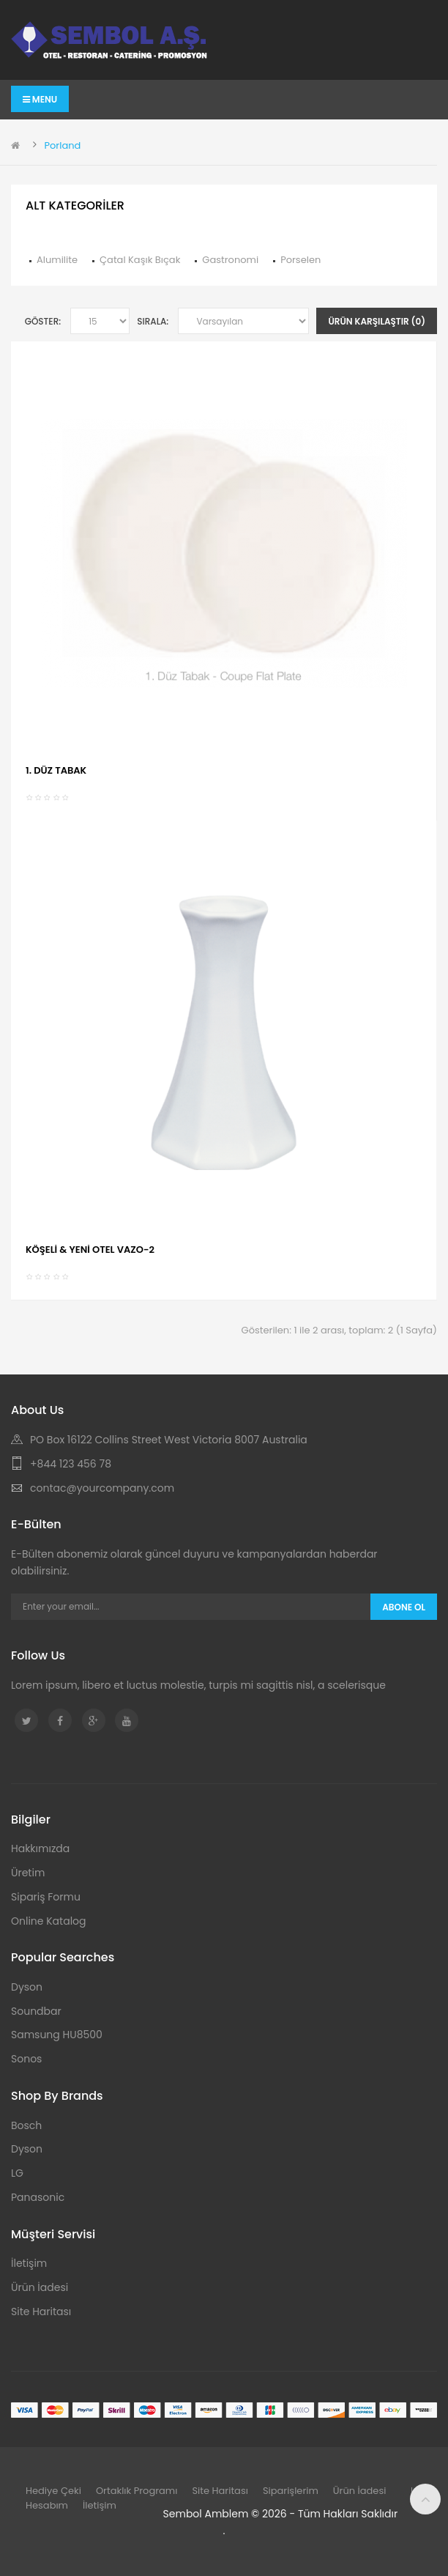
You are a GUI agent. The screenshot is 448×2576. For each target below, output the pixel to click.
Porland (62, 145)
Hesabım (47, 2505)
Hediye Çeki (53, 2491)
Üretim (28, 1872)
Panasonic (37, 2197)
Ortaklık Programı (137, 2491)
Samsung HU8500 (56, 2034)
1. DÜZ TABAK (56, 770)
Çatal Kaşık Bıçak (140, 260)
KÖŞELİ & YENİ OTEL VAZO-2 (90, 1249)
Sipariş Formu (46, 1897)
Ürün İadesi (39, 2287)
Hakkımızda (40, 1848)
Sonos (26, 2058)
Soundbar (36, 2011)
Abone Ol (403, 1607)
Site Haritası (41, 2311)
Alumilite (57, 260)
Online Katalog (48, 1921)
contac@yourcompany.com (102, 1488)
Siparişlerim (290, 2491)
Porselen (300, 260)
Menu (40, 99)
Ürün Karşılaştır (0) (376, 321)
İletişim (29, 2263)
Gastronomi (230, 260)
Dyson (26, 1987)
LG (17, 2173)
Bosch (26, 2125)
